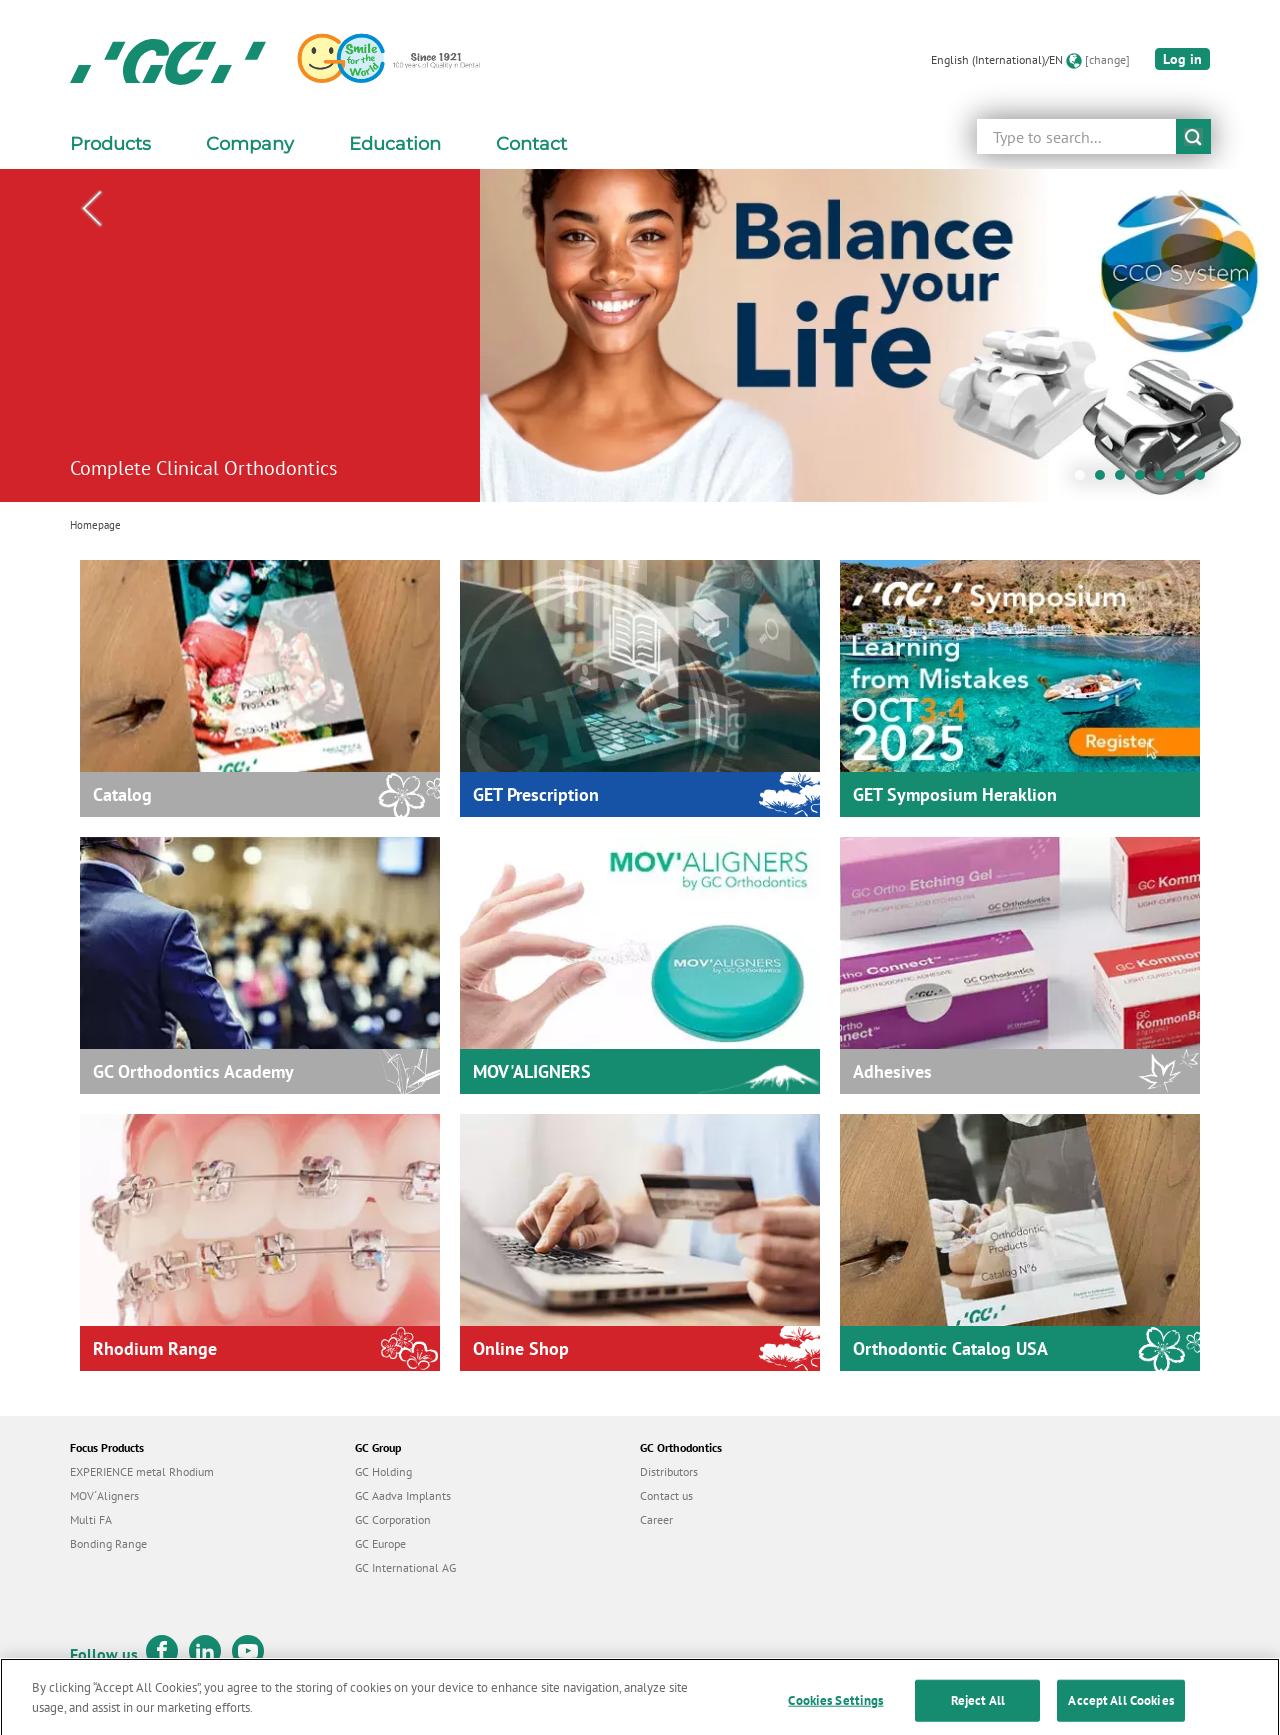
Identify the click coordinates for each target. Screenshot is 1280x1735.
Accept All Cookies (1120, 1712)
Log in (1182, 59)
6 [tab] (1185, 480)
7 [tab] (1205, 480)
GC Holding (383, 1471)
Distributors (669, 1471)
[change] (1107, 59)
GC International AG (405, 1567)
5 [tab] (1165, 480)
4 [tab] (1145, 480)
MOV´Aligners (104, 1495)
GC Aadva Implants (403, 1495)
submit (1193, 136)
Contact (531, 144)
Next (1189, 209)
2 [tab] (1105, 480)
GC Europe (380, 1543)
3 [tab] (1125, 480)
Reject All (978, 1712)
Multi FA (91, 1519)
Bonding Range (108, 1543)
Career (656, 1519)
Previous (91, 209)
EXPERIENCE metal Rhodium (142, 1471)
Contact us (666, 1495)
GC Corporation (393, 1519)
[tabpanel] (640, 335)
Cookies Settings (835, 1712)
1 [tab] (1085, 480)
